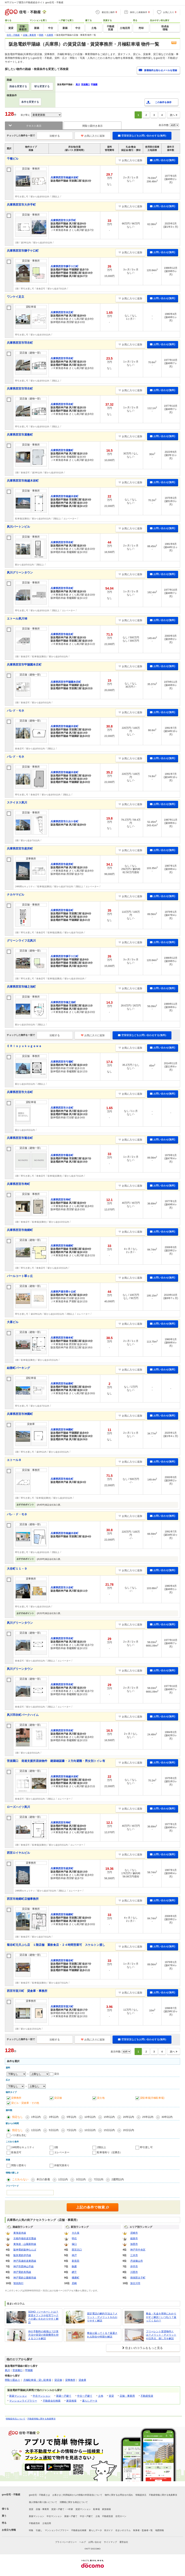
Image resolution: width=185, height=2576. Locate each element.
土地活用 (46, 2523)
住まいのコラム (123, 2530)
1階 (56, 2147)
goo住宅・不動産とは (39, 2495)
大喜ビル (12, 1322)
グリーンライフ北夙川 (21, 940)
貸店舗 (58, 2097)
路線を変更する (18, 86)
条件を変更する (30, 101)
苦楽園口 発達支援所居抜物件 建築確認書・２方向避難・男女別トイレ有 (56, 1760)
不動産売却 (34, 2523)
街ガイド (108, 2530)
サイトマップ (110, 2542)
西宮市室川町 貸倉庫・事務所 (27, 1990)
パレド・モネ (15, 710)
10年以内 (90, 2116)
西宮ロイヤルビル (18, 1852)
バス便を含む (18, 2135)
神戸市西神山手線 (23, 2266)
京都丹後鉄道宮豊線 (24, 2238)
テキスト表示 (33, 125)
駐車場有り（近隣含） (109, 2152)
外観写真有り (61, 2165)
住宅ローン (120, 2516)
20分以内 (128, 2130)
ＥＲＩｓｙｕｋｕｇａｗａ (24, 1046)
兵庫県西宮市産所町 (20, 848)
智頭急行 (18, 2283)
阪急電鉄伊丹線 (22, 2255)
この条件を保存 (163, 102)
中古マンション (41, 2395)
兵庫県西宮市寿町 (18, 1183)
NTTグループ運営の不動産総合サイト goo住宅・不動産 (34, 2)
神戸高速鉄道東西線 (24, 2260)
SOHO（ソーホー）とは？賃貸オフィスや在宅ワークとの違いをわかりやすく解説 (43, 2317)
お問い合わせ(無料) (162, 160)
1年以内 (36, 2116)
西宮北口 (77, 2249)
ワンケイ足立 (15, 296)
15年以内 (109, 2116)
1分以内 (36, 2130)
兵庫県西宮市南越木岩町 (23, 480)
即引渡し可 (146, 2147)
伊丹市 (134, 2266)
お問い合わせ (94, 2542)
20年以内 (128, 2116)
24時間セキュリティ (22, 2147)
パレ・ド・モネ (17, 1514)
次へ (172, 115)
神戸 (74, 2255)
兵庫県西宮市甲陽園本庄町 (24, 664)
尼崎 (74, 2283)
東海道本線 (19, 2232)
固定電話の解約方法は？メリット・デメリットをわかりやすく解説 (102, 2317)
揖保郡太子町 (137, 2277)
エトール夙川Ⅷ (17, 618)
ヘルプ (82, 2542)
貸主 (56, 2073)
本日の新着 (43, 2179)
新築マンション (18, 2395)
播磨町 (75, 2277)
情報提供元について (15, 2419)
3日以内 (80, 2179)
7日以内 (98, 2179)
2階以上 (101, 2147)
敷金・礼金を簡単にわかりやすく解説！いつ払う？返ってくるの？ (161, 2317)
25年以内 (147, 2116)
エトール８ (14, 1459)
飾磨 (74, 2266)
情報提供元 (140, 2495)
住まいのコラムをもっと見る (144, 2347)
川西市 (134, 2272)
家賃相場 (71, 2400)
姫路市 (134, 2238)
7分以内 (71, 2130)
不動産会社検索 (52, 2400)
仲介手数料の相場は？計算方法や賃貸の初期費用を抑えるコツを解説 (43, 2335)
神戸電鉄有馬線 (22, 2272)
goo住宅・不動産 (11, 2494)
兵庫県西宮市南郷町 (20, 1229)
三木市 (134, 2255)
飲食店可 (16, 2152)
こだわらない (20, 2179)
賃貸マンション (83, 2509)
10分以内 (90, 2130)
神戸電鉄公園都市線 (24, 2277)
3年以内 (53, 2116)
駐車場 (96, 2509)
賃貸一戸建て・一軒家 (62, 2509)
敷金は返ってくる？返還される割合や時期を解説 (102, 2335)
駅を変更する (42, 86)
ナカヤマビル (15, 894)
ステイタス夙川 (17, 802)
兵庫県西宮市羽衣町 (20, 342)
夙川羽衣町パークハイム (23, 1714)
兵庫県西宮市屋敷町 (20, 434)
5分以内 (53, 2130)
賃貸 (111, 2395)
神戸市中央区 (137, 2249)
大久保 (75, 2232)
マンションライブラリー (23, 2400)
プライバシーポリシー (66, 2542)
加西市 (134, 2244)
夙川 (7, 2370)
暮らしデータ (89, 2400)
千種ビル (12, 158)
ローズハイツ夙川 (18, 1806)
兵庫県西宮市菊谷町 (20, 1137)
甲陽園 (29, 2370)
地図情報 (159, 2530)
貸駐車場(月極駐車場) (152, 2097)
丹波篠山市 (136, 2260)
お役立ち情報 (9, 2530)
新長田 (75, 2260)
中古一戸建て (84, 2395)
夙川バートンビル (18, 526)
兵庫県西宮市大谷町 (20, 1092)
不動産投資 (147, 2395)
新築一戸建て (63, 2395)
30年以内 (167, 2116)
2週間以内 (117, 2179)
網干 (74, 2272)
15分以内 (109, 2130)
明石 (74, 2238)
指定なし (17, 2116)
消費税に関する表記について (74, 2502)
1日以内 (63, 2179)
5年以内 (71, 2116)
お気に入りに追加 (93, 135)
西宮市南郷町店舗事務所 (23, 1898)
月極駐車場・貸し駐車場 (37, 2380)
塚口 (74, 2244)
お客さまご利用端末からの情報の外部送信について (77, 2495)
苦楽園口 (17, 2370)
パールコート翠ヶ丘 (20, 1276)
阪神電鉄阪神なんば (24, 2249)
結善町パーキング (18, 1367)
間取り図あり (12, 2380)
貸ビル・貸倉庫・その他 (25, 2102)
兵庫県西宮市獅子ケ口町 (23, 250)
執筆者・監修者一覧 (143, 2530)
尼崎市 (134, 2232)
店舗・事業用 (127, 2395)
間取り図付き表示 (92, 125)
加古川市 (135, 2283)
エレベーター (61, 2152)
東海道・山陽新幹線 (24, 2244)
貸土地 (101, 2097)
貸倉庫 (82, 2380)
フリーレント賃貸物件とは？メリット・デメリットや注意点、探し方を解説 (161, 2335)
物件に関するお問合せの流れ (119, 2495)
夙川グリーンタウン (20, 572)
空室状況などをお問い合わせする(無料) (142, 135)
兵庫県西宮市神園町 (20, 1413)
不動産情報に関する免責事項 (41, 2419)
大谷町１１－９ (17, 1568)
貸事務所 (16, 2097)
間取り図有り (18, 2165)
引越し (39, 2530)
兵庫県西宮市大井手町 (21, 204)
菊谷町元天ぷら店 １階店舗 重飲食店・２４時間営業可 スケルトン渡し (56, 1944)
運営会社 (123, 2542)
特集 (31, 2530)
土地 (100, 2395)
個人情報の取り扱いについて (43, 2502)
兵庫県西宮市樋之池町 (21, 986)
